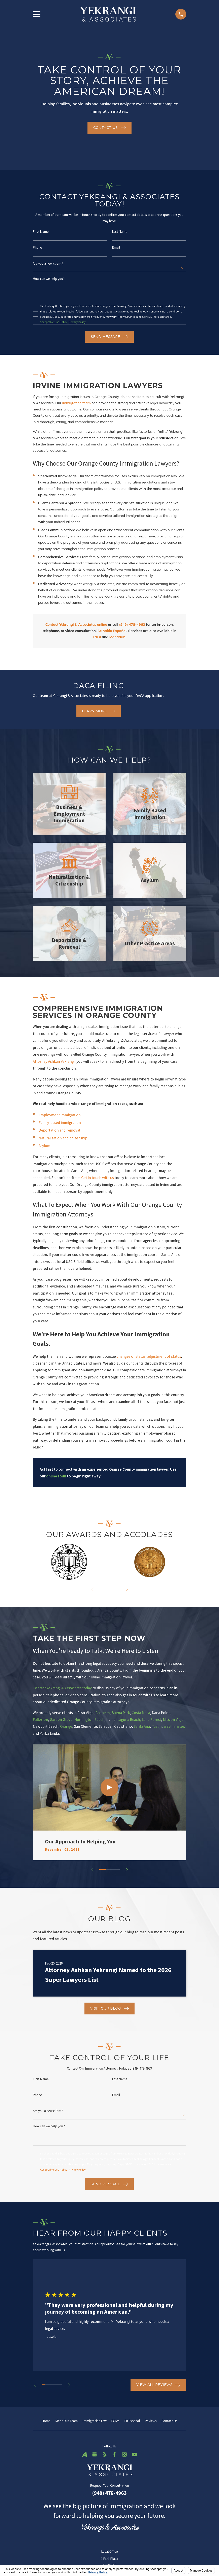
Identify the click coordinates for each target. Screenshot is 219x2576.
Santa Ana (142, 1726)
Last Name (119, 231)
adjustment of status (164, 1356)
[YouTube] (134, 2454)
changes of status (131, 1356)
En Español (132, 2421)
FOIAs (115, 2421)
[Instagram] (124, 2454)
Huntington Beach (89, 1719)
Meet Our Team (66, 2421)
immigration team (76, 403)
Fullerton (40, 1719)
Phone (37, 247)
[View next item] (128, 1589)
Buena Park (121, 1712)
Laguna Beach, (129, 1719)
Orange (66, 1726)
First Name (41, 231)
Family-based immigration (60, 1122)
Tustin (157, 1726)
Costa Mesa (141, 1712)
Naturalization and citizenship (63, 1138)
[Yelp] (104, 2454)
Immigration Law (94, 2421)
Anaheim (103, 1712)
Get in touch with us (97, 1177)
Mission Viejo (173, 1719)
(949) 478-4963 (109, 2492)
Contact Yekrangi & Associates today (62, 1687)
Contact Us (169, 2421)
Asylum (44, 1145)
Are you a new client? (48, 263)
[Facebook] (114, 2454)
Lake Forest (151, 1719)
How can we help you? (49, 278)
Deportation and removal (59, 1130)
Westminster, (174, 1726)
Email (116, 247)
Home (46, 2421)
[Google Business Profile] (94, 2454)
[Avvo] (84, 2454)
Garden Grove (61, 1719)
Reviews (151, 2421)
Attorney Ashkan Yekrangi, (54, 1061)
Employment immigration (60, 1114)
